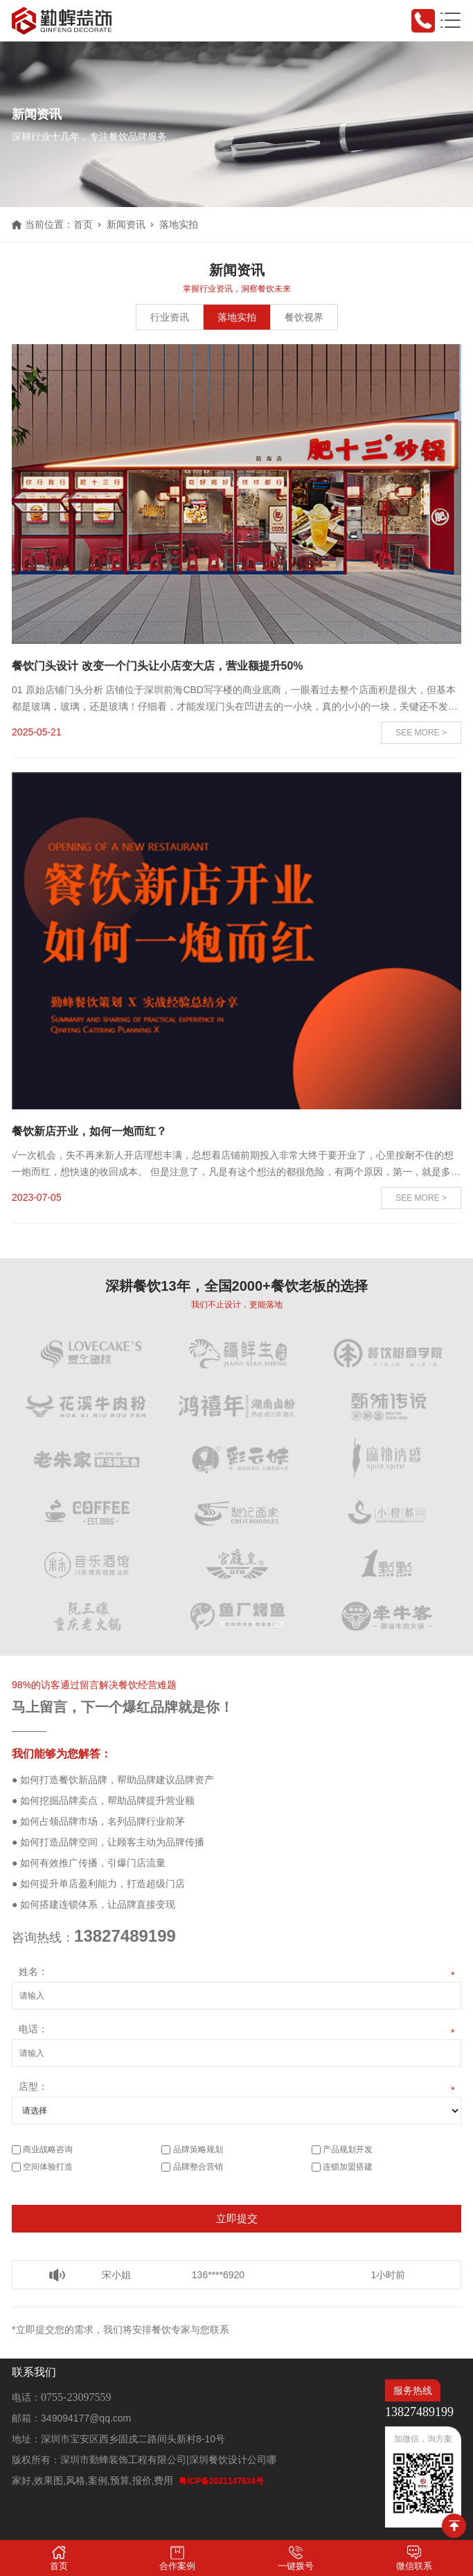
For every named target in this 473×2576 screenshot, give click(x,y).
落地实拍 (236, 317)
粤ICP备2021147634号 (221, 2481)
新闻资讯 (126, 224)
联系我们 (34, 2372)
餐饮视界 (304, 317)
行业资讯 (169, 317)
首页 (83, 224)
